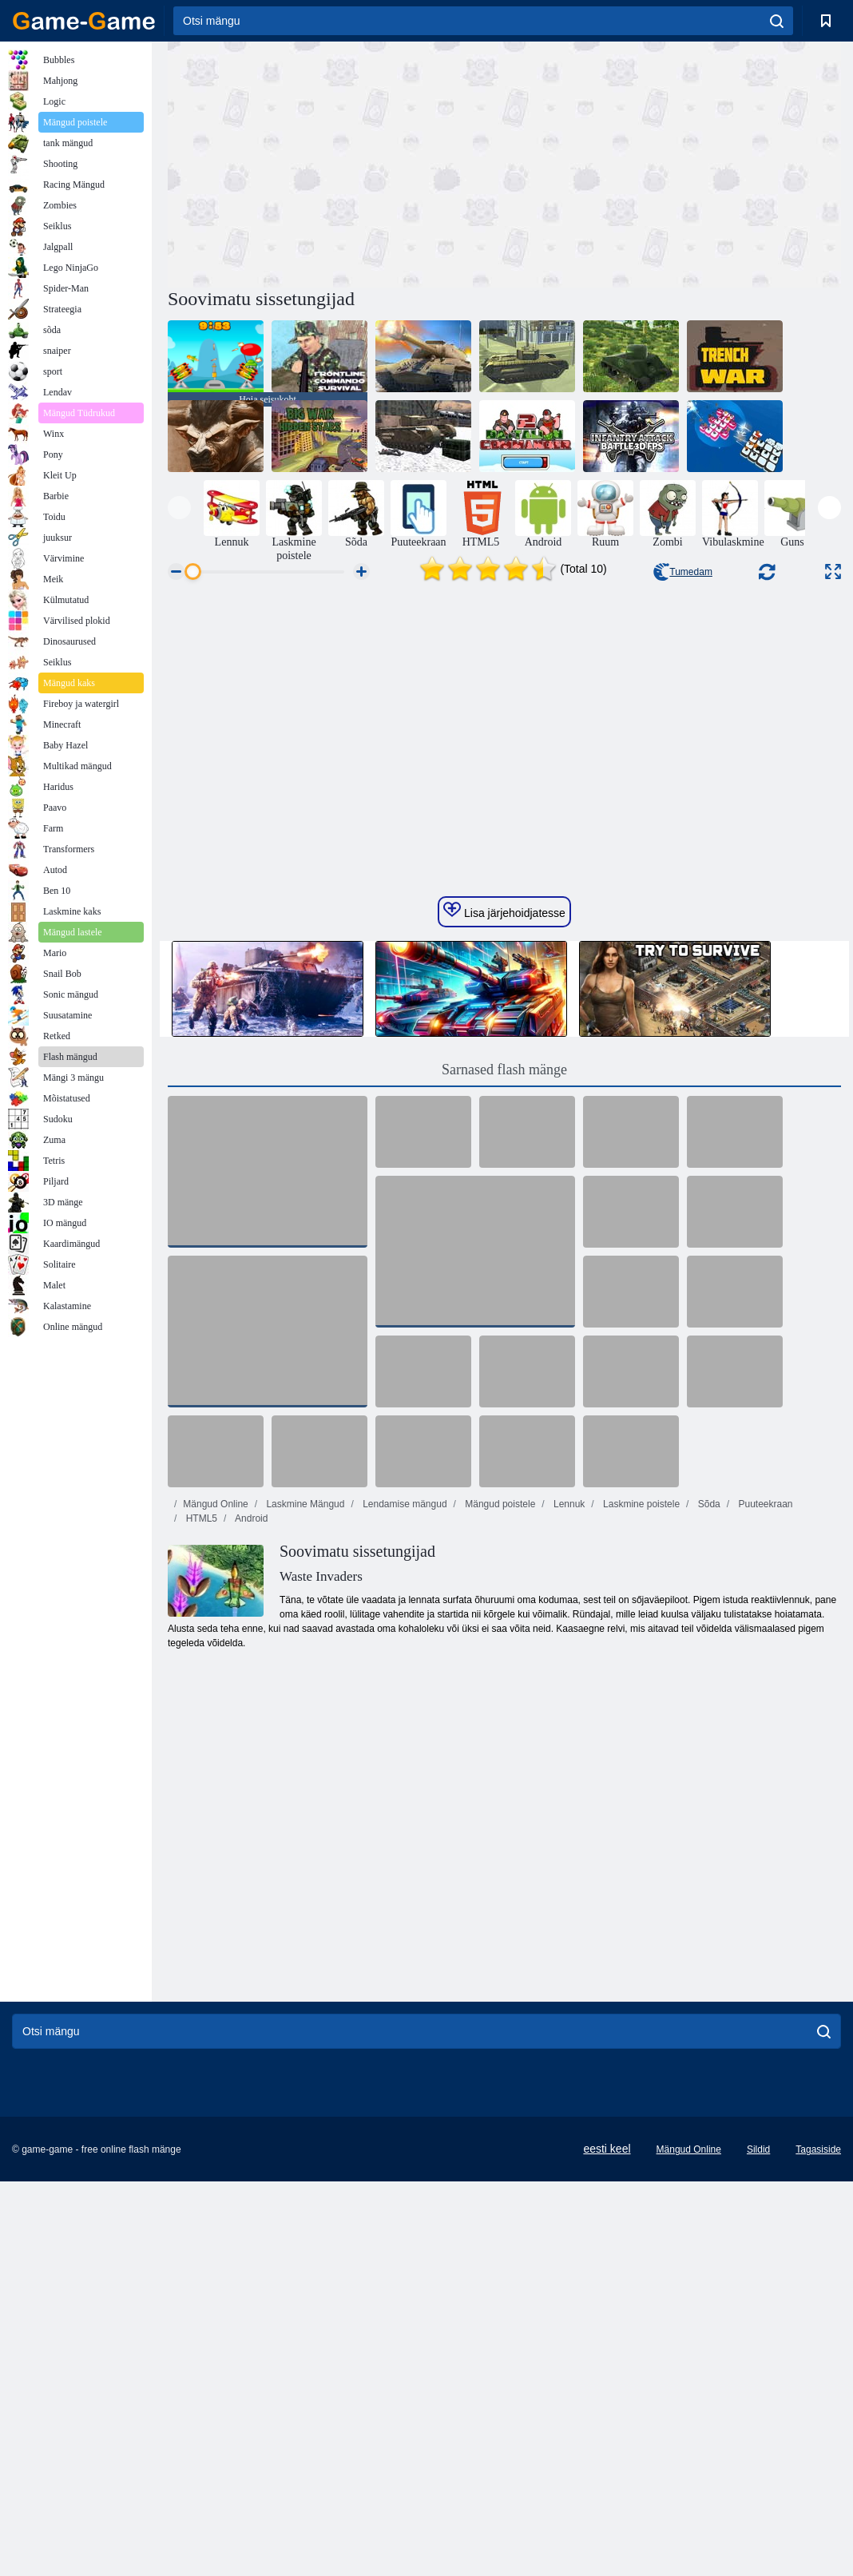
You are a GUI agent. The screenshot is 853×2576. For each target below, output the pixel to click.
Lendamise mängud (403, 1774)
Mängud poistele (498, 1774)
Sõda (707, 1774)
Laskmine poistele (640, 1774)
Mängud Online (215, 1774)
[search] (777, 21)
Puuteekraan (764, 1774)
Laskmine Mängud (304, 1774)
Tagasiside (818, 2420)
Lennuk (568, 1774)
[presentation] (179, 507)
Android (250, 1789)
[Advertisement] (336, 162)
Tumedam (682, 572)
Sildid (758, 2420)
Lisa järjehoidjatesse (504, 1181)
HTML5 (200, 1789)
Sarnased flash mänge (504, 1340)
